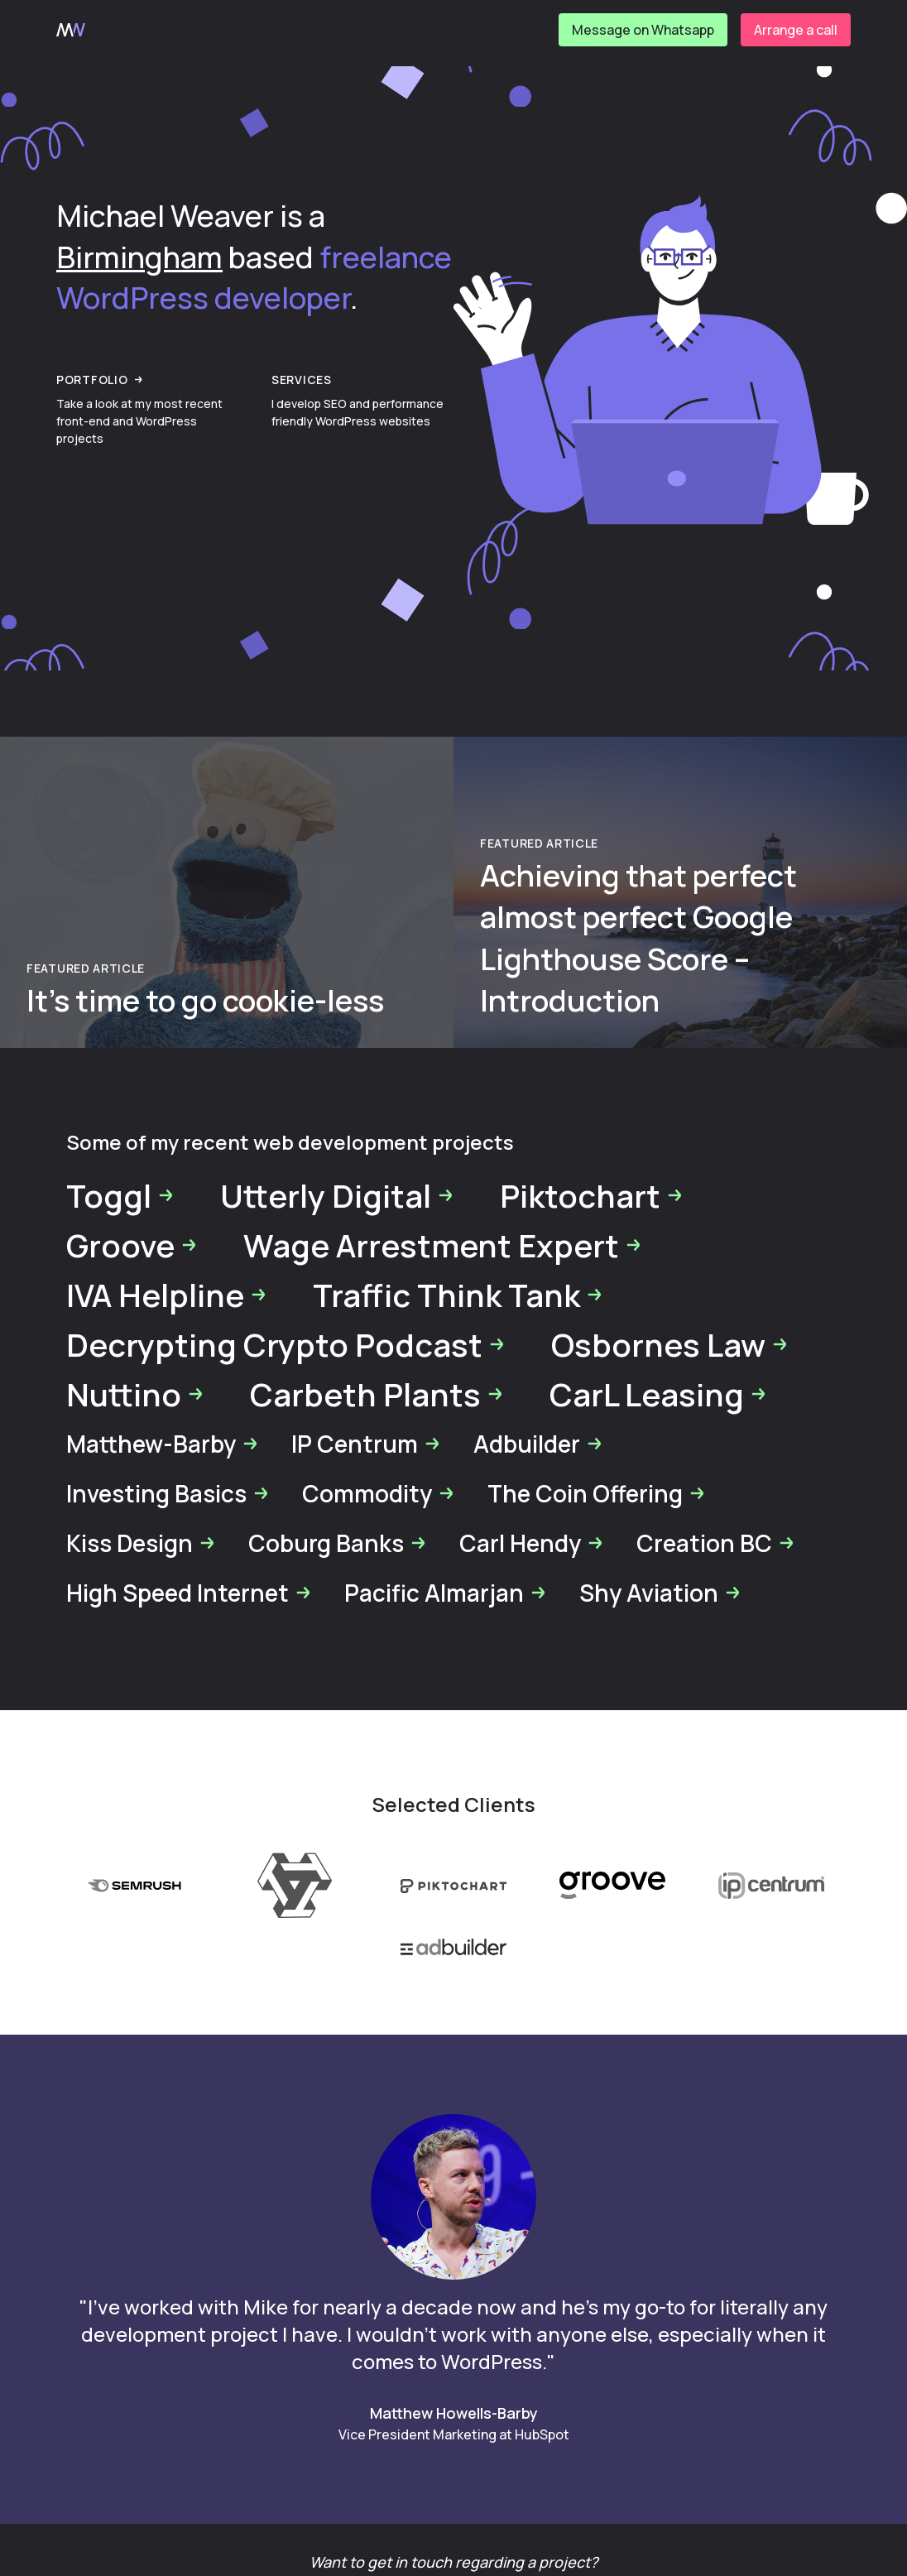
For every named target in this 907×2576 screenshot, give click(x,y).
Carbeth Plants (377, 1394)
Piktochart (592, 1195)
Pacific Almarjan (445, 1592)
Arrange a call (795, 30)
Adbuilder (538, 1443)
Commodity (378, 1493)
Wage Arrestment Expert (442, 1245)
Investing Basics (168, 1493)
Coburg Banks (337, 1543)
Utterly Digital (337, 1195)
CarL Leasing (658, 1394)
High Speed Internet (189, 1592)
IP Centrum (366, 1443)
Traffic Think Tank (458, 1294)
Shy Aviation (660, 1592)
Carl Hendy (531, 1543)
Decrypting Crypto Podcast (286, 1344)
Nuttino (135, 1394)
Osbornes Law (670, 1344)
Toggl (120, 1195)
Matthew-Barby (162, 1443)
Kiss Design (141, 1543)
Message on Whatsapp (643, 30)
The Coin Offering (596, 1493)
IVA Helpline (166, 1294)
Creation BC (715, 1543)
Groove (132, 1245)
